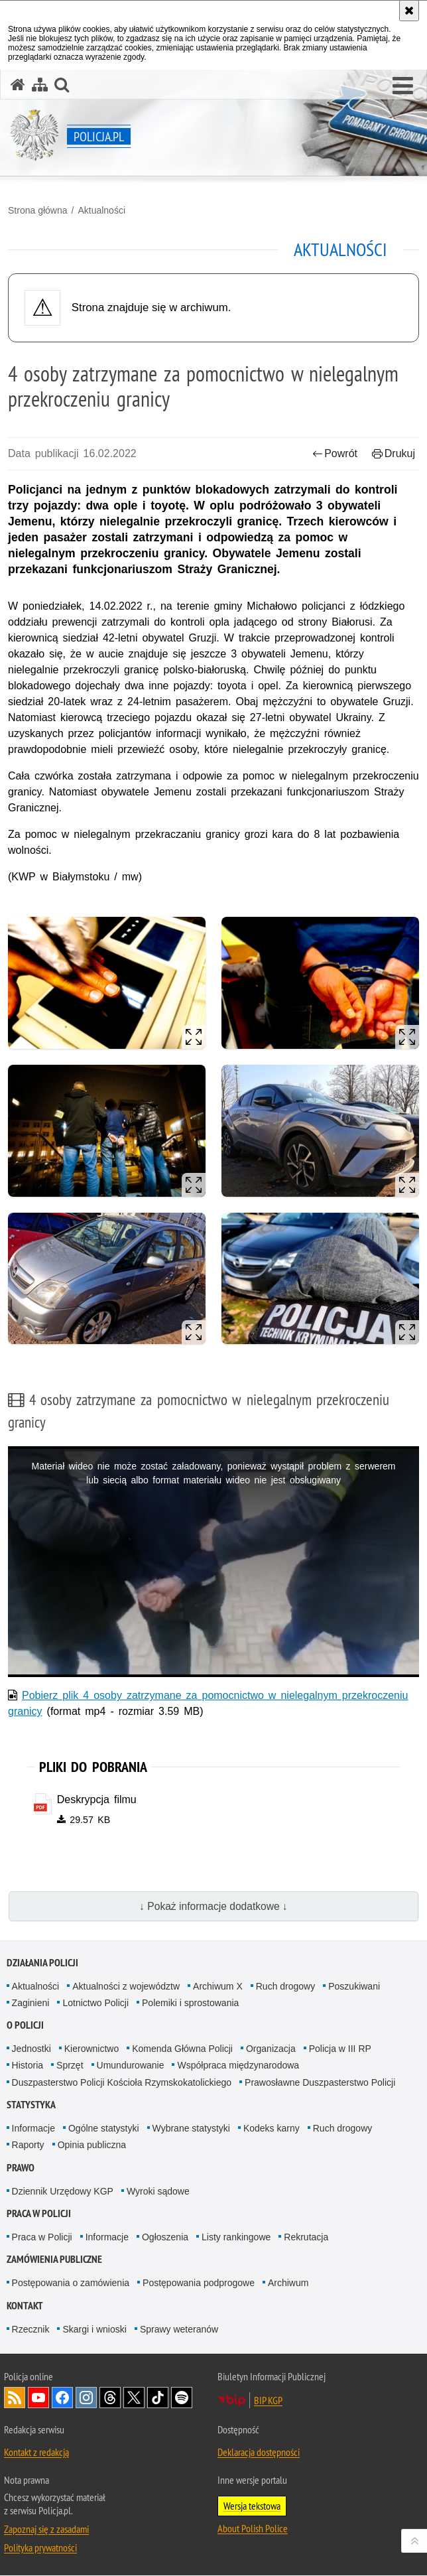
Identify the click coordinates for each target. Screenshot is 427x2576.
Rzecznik (31, 2329)
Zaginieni (31, 2003)
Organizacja (271, 2049)
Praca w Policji (39, 2213)
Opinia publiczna (92, 2145)
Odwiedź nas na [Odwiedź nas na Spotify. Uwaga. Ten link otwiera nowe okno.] (181, 2398)
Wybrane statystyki (191, 2128)
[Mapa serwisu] (40, 84)
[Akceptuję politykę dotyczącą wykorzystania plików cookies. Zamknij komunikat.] (409, 10)
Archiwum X (218, 1986)
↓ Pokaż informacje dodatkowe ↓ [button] (213, 1906)
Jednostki (31, 2049)
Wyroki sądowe (158, 2191)
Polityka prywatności (40, 2548)
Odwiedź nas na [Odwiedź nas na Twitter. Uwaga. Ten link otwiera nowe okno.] (134, 2398)
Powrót (334, 453)
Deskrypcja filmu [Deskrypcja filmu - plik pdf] (97, 1799)
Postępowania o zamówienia (70, 2283)
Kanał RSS (14, 2398)
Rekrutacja (306, 2237)
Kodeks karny (271, 2128)
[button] (403, 86)
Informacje (33, 2128)
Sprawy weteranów (179, 2329)
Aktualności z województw (126, 1986)
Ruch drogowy (286, 1986)
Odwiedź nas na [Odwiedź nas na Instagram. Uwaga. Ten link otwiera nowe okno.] (86, 2398)
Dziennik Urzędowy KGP (62, 2191)
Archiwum (288, 2283)
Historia (27, 2066)
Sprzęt (69, 2066)
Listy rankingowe (236, 2237)
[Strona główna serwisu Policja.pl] (18, 84)
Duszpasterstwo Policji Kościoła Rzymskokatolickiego (121, 2082)
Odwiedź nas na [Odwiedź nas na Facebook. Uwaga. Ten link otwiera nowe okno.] (62, 2398)
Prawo (20, 2168)
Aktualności (101, 210)
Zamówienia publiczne (54, 2260)
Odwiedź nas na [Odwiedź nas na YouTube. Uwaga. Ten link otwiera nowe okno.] (38, 2398)
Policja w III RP (340, 2049)
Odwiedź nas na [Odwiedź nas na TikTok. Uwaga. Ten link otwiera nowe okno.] (157, 2398)
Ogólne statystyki (103, 2128)
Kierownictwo (91, 2049)
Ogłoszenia (165, 2237)
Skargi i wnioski (94, 2329)
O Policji (25, 2026)
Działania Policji (42, 1963)
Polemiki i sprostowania (190, 2003)
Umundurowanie (130, 2066)
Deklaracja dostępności (258, 2452)
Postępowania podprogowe (199, 2283)
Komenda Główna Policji (182, 2049)
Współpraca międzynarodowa (238, 2066)
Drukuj (393, 453)
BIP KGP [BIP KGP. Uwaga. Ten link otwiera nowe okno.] (268, 2400)
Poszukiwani (354, 1986)
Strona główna (38, 210)
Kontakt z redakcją (36, 2452)
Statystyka (31, 2105)
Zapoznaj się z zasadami (46, 2529)
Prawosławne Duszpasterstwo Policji (320, 2082)
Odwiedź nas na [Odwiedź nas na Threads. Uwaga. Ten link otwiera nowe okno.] (110, 2398)
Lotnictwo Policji (95, 2003)
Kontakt (25, 2306)
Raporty (28, 2145)
